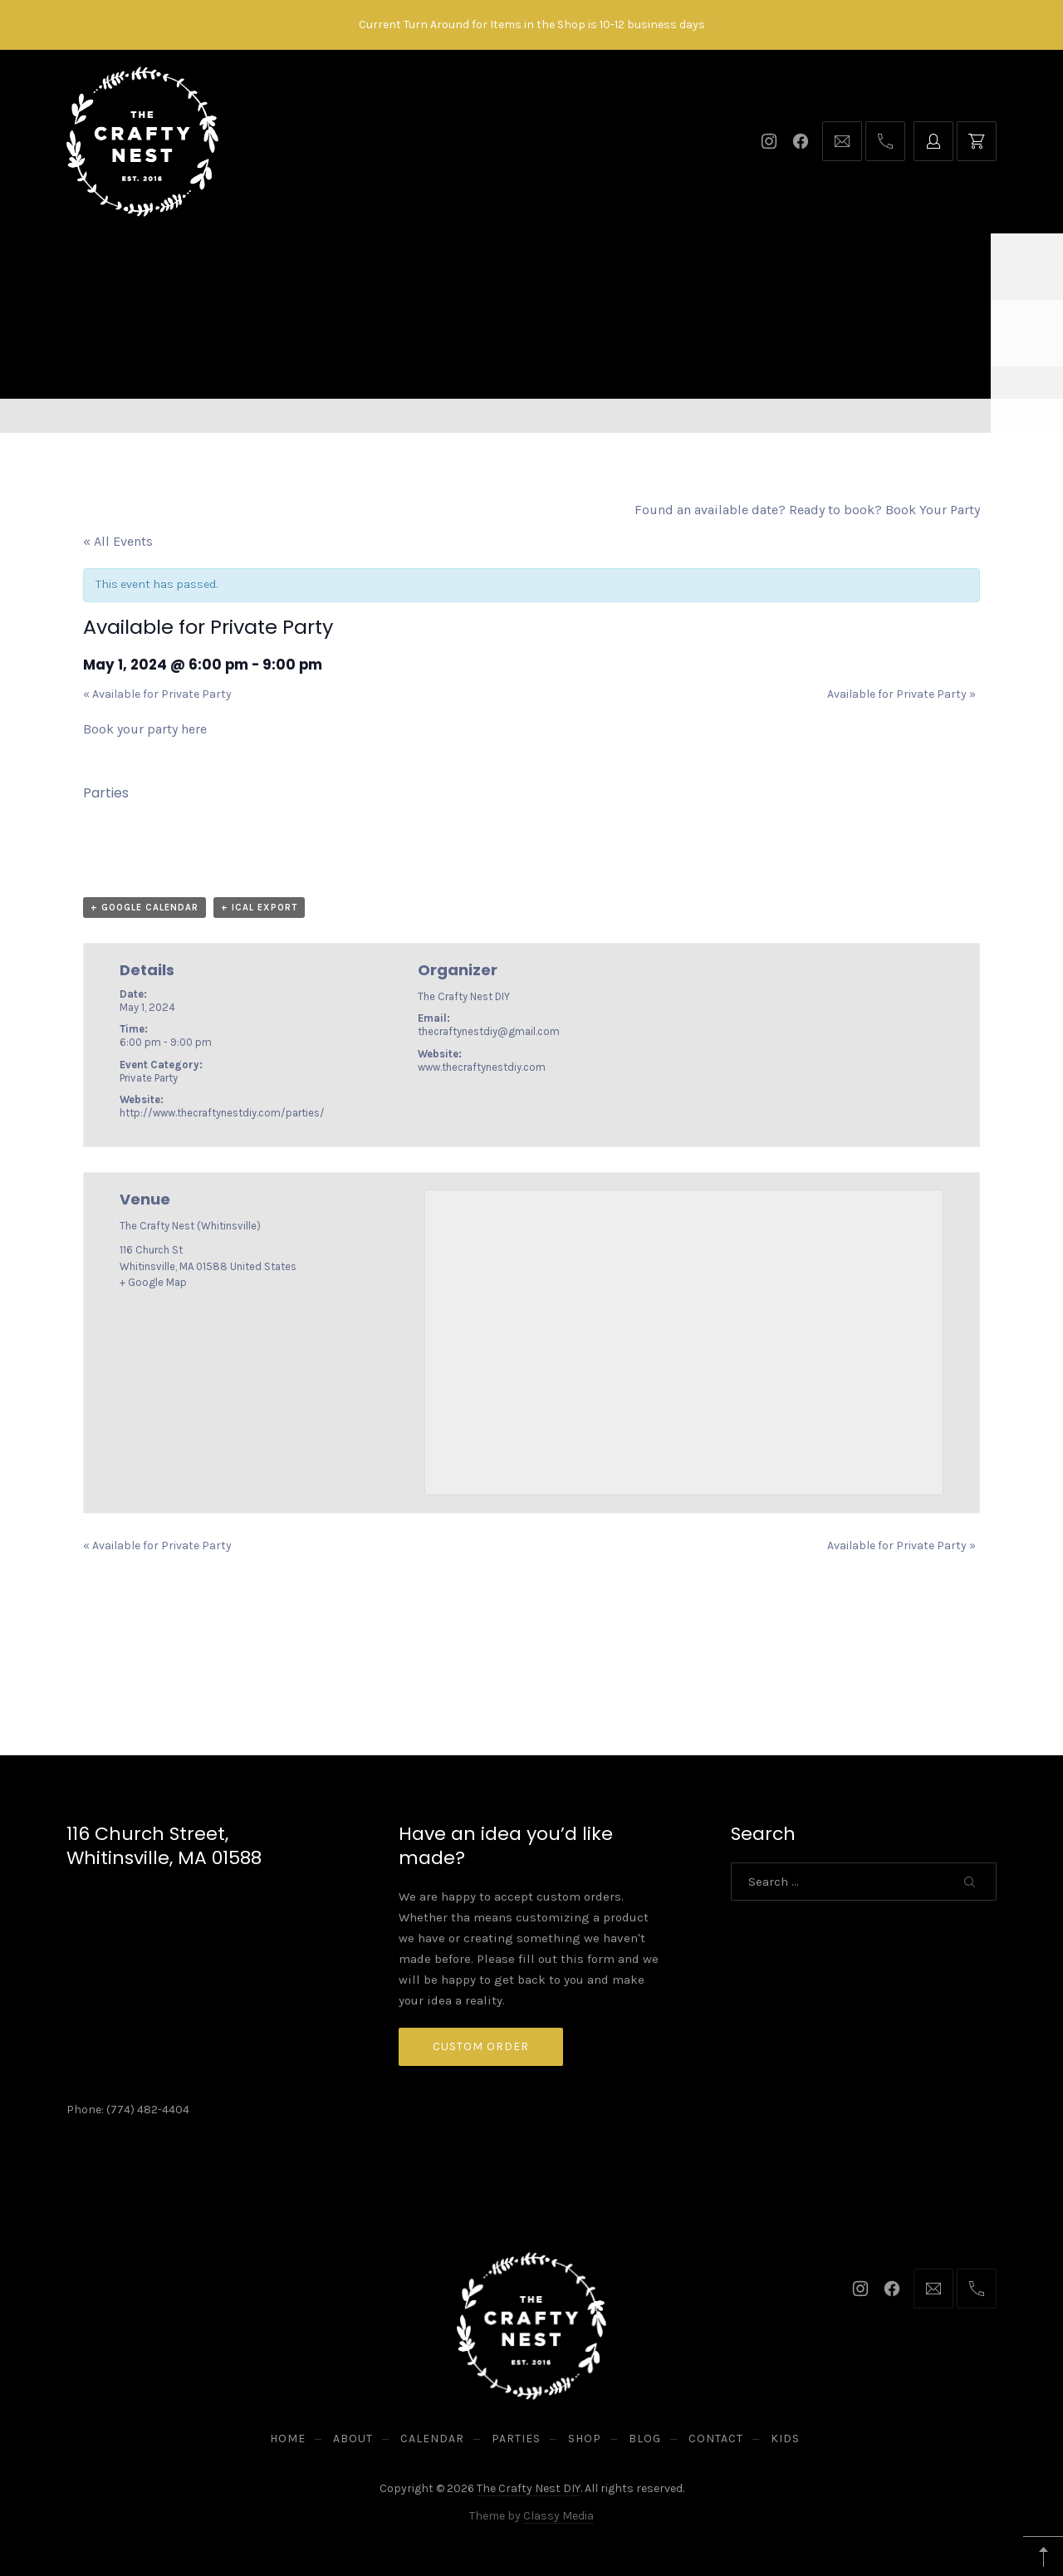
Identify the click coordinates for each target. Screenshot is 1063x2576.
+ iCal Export (259, 907)
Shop (585, 266)
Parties (509, 266)
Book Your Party (932, 510)
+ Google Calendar (144, 907)
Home (259, 266)
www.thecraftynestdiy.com (482, 1067)
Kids (808, 266)
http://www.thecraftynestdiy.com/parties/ (222, 1112)
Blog (653, 266)
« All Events (118, 541)
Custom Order (481, 2046)
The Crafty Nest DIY (528, 2488)
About (331, 266)
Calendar (418, 266)
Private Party (149, 1078)
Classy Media (558, 2516)
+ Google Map (153, 1282)
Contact (731, 266)
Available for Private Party (157, 694)
